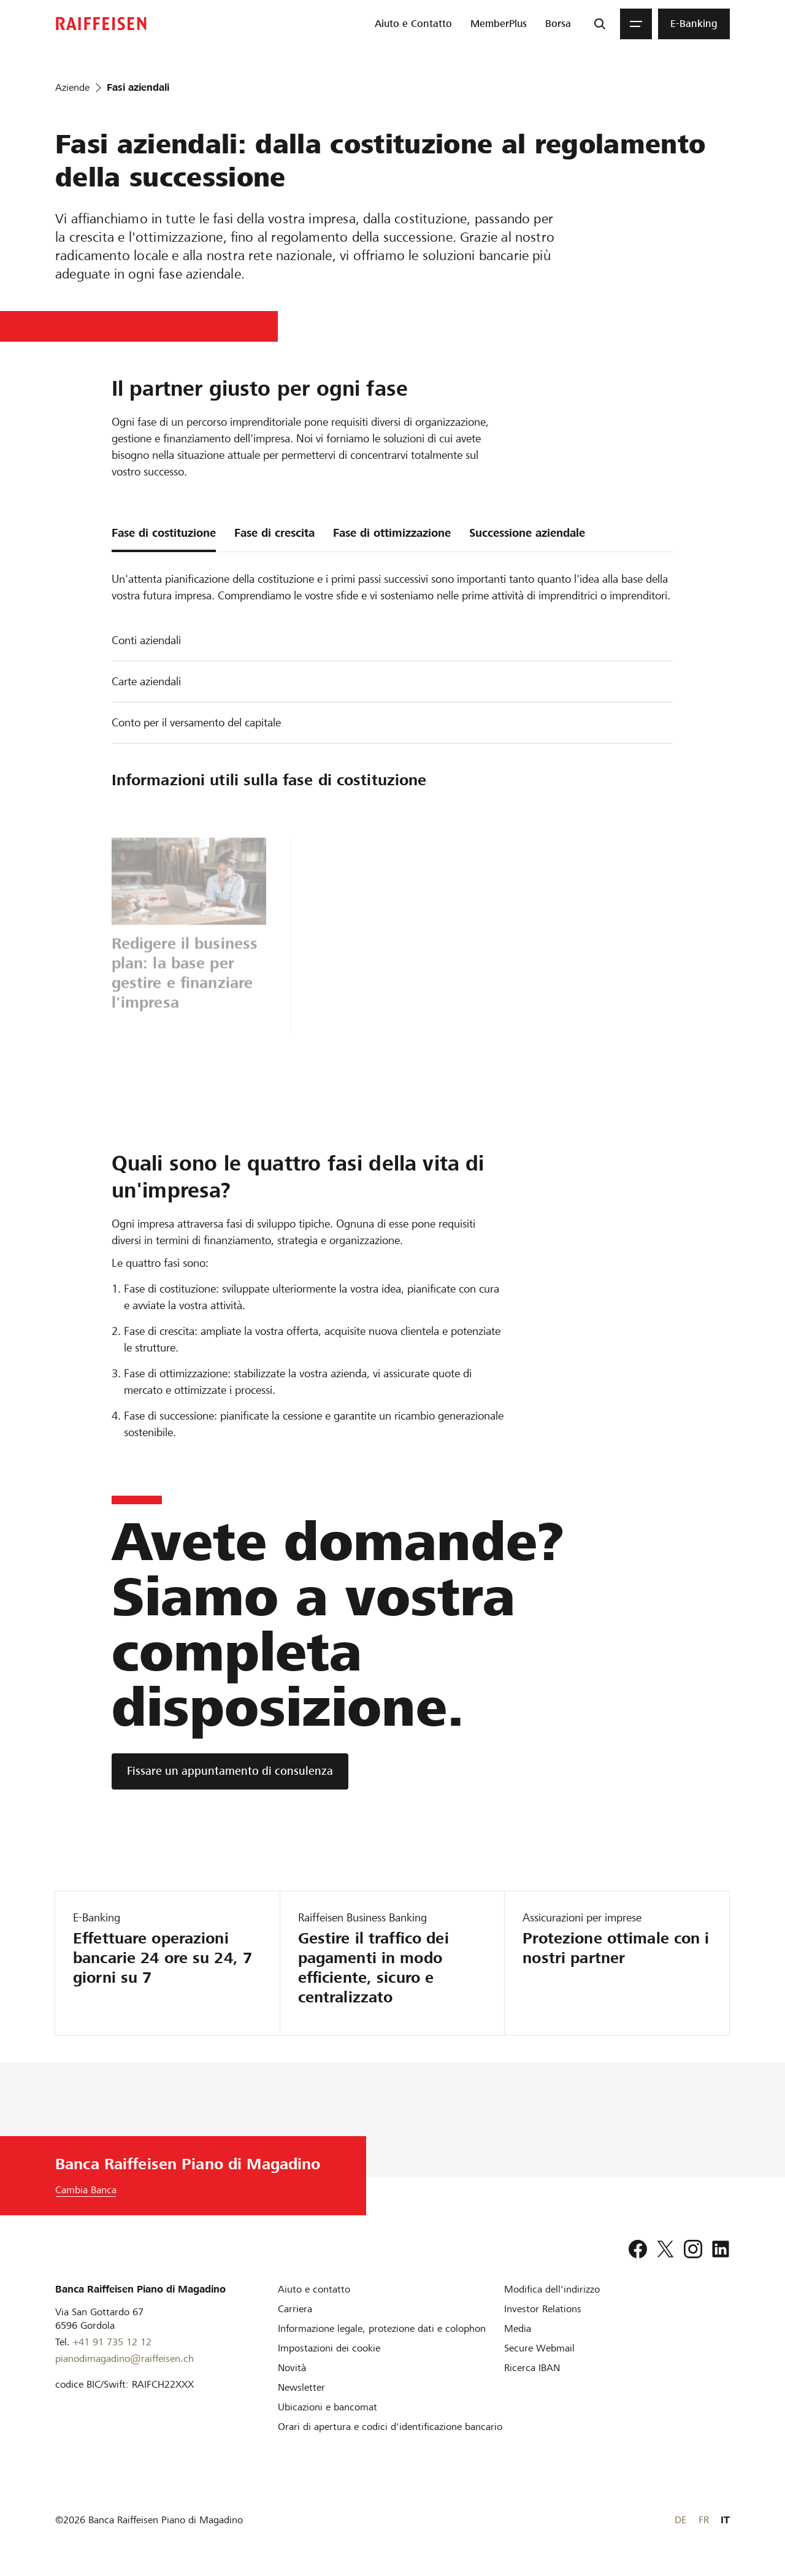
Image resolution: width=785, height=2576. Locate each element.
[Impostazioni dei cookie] (329, 2348)
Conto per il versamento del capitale (196, 722)
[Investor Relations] (542, 2309)
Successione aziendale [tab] (527, 532)
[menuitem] (413, 24)
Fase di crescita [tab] (274, 532)
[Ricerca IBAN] (532, 2368)
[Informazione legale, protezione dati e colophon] (382, 2328)
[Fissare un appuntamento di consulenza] (230, 1771)
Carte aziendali (146, 681)
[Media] (517, 2328)
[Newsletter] (301, 2387)
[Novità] (292, 2368)
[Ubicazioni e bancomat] (327, 2407)
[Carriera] (295, 2309)
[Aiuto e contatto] (314, 2289)
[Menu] (636, 24)
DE (680, 2520)
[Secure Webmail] (539, 2348)
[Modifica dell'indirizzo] (552, 2289)
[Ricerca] (600, 24)
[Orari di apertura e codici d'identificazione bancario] (390, 2426)
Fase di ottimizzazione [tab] (392, 532)
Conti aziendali (146, 640)
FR (704, 2520)
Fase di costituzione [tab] (164, 532)
